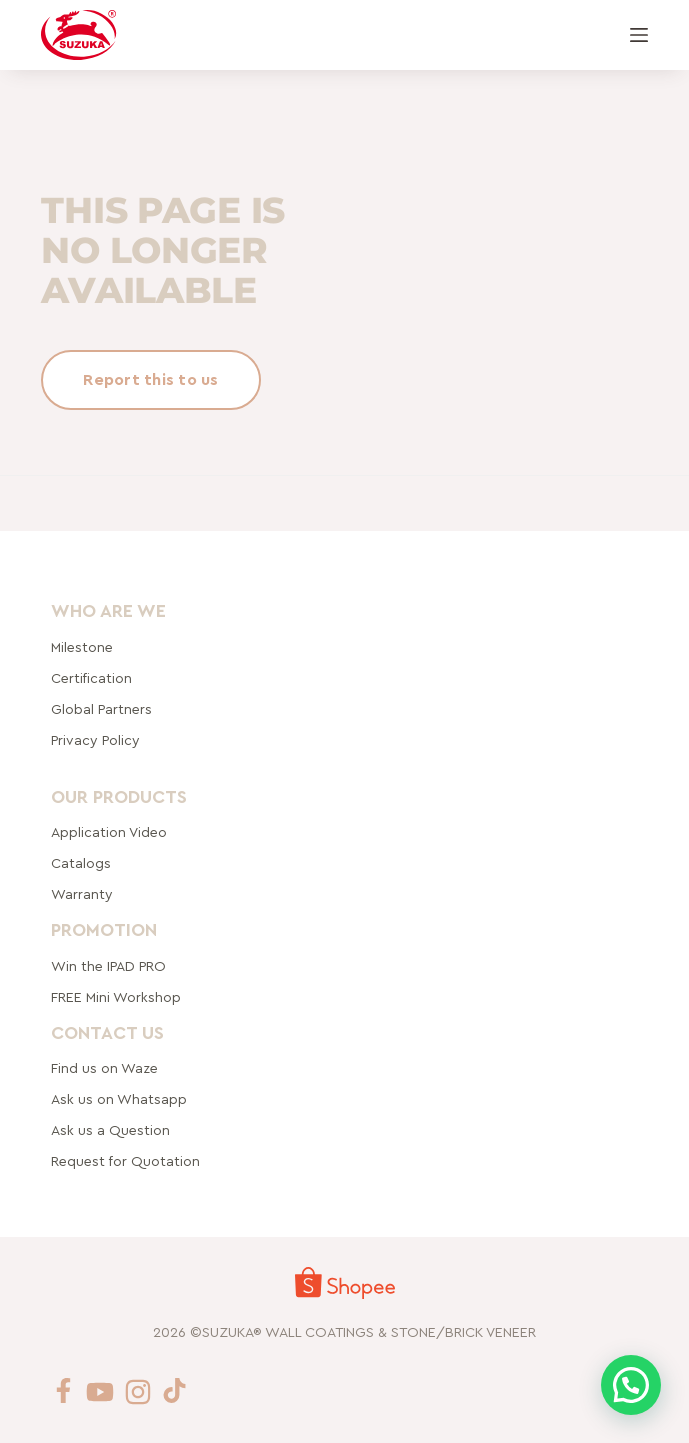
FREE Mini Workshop (116, 998)
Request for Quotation (125, 1162)
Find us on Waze (104, 1069)
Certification (91, 678)
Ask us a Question (110, 1131)
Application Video (109, 833)
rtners (101, 709)
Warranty (82, 895)
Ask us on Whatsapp (121, 1100)
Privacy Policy (95, 740)
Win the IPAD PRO (108, 967)
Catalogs (81, 864)
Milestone (82, 647)
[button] (631, 1385)
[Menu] (639, 35)
